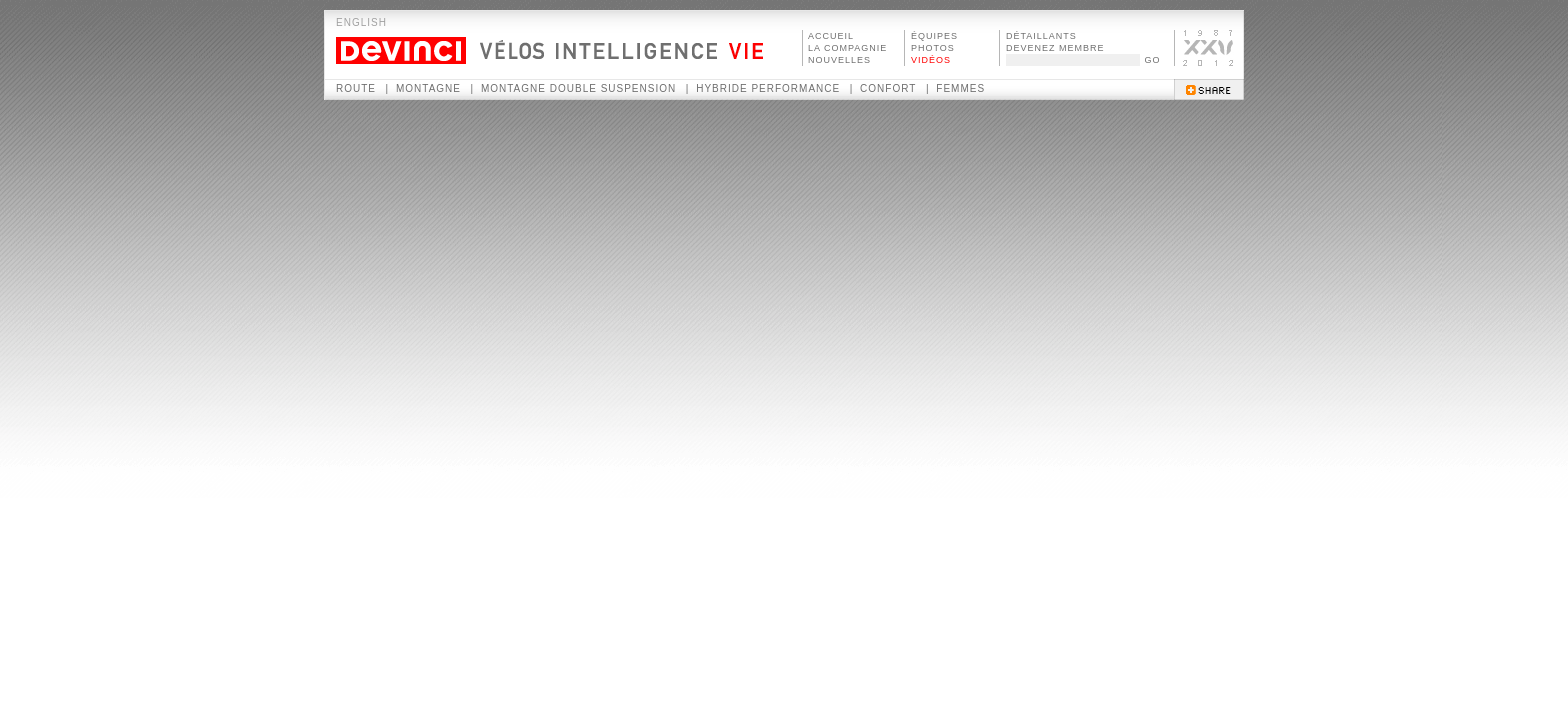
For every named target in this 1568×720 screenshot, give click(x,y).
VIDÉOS (931, 60)
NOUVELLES (839, 60)
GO (1152, 60)
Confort (888, 88)
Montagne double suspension (578, 88)
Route (356, 88)
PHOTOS (933, 48)
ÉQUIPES (934, 36)
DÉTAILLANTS (1041, 36)
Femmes (960, 88)
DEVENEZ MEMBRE (1055, 48)
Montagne (428, 88)
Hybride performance (768, 88)
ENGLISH (361, 22)
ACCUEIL (831, 36)
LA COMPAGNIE (847, 48)
